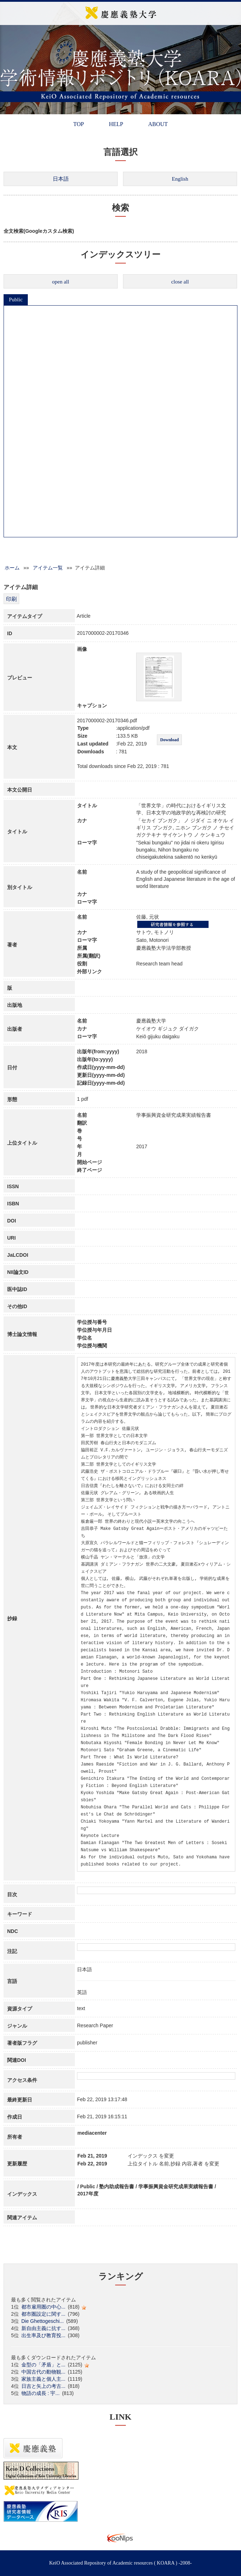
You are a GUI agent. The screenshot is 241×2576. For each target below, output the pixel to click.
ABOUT (158, 124)
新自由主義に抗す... (43, 2328)
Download (169, 739)
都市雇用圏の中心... (43, 2307)
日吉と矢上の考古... (43, 2386)
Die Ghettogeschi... (42, 2321)
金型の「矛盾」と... (43, 2364)
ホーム (12, 568)
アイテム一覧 (48, 568)
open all (60, 282)
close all (180, 282)
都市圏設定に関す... (43, 2314)
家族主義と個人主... (43, 2379)
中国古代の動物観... (43, 2372)
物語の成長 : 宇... (40, 2393)
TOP (78, 124)
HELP (116, 124)
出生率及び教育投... (43, 2335)
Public (15, 299)
